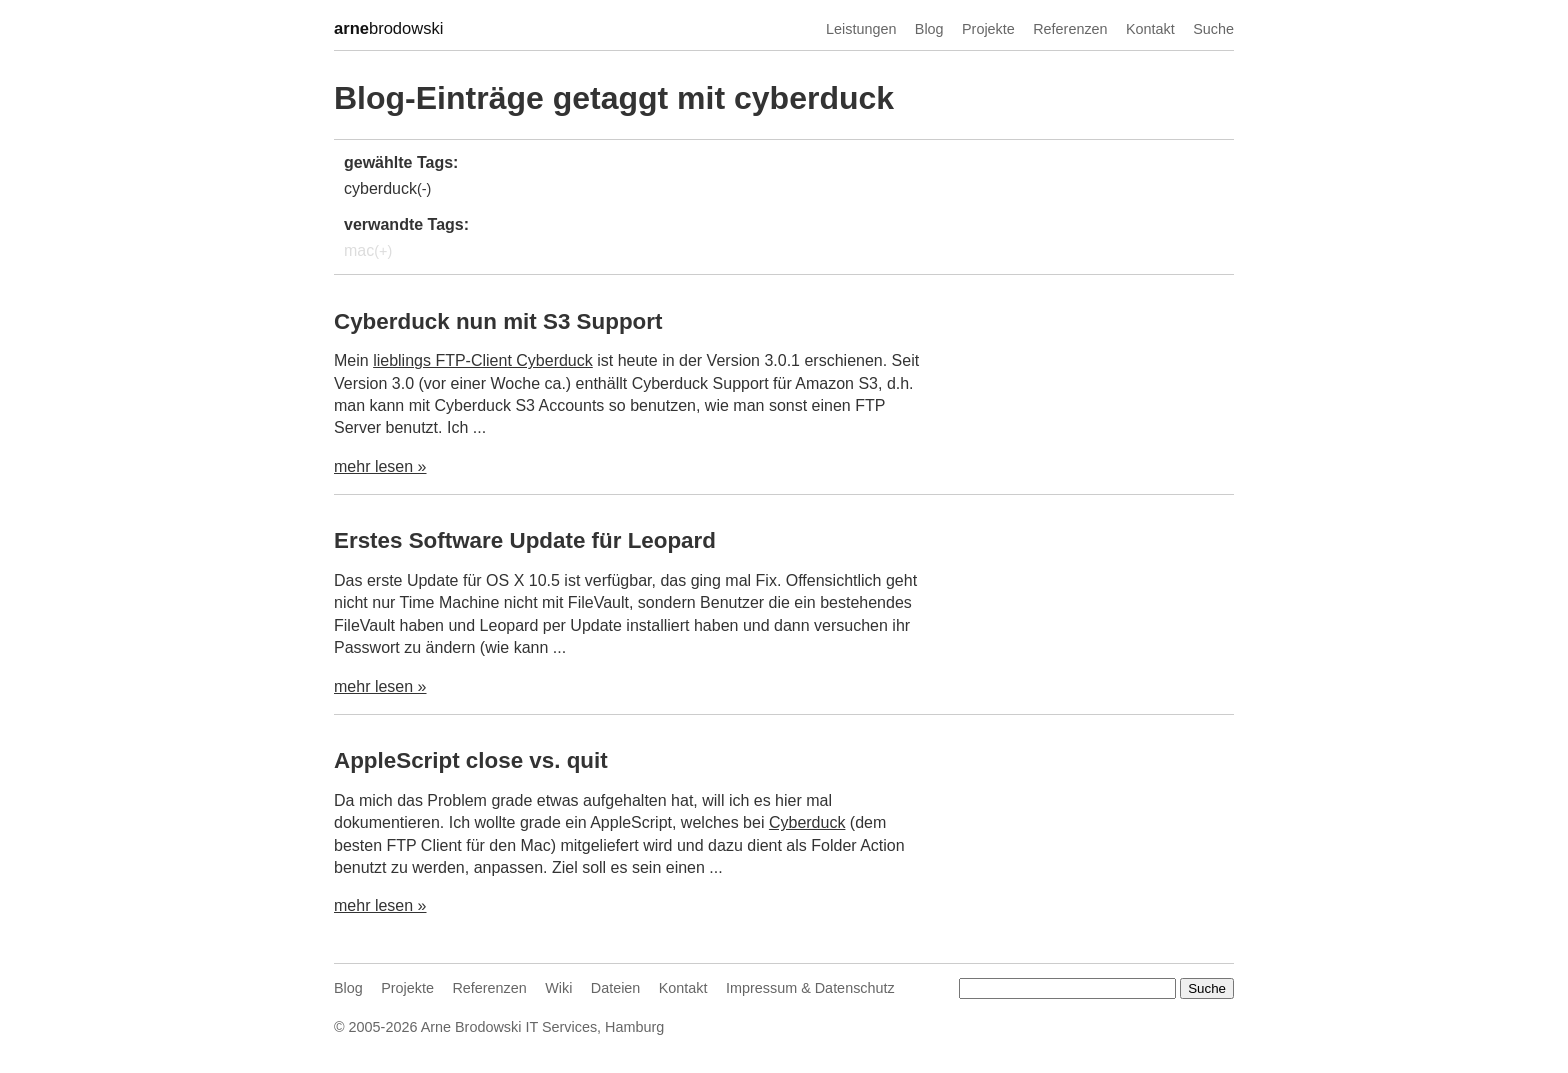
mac (359, 250)
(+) (383, 251)
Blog (929, 29)
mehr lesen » (380, 466)
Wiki (558, 988)
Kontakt (1150, 29)
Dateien (616, 988)
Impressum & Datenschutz (810, 988)
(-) (424, 189)
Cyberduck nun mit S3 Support (498, 321)
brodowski (388, 29)
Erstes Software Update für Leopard (525, 540)
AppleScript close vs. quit (471, 760)
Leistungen (861, 29)
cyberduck (380, 188)
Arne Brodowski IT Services (509, 1027)
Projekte (988, 29)
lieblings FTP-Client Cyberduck (483, 360)
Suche (1213, 29)
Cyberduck (807, 822)
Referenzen (1070, 29)
